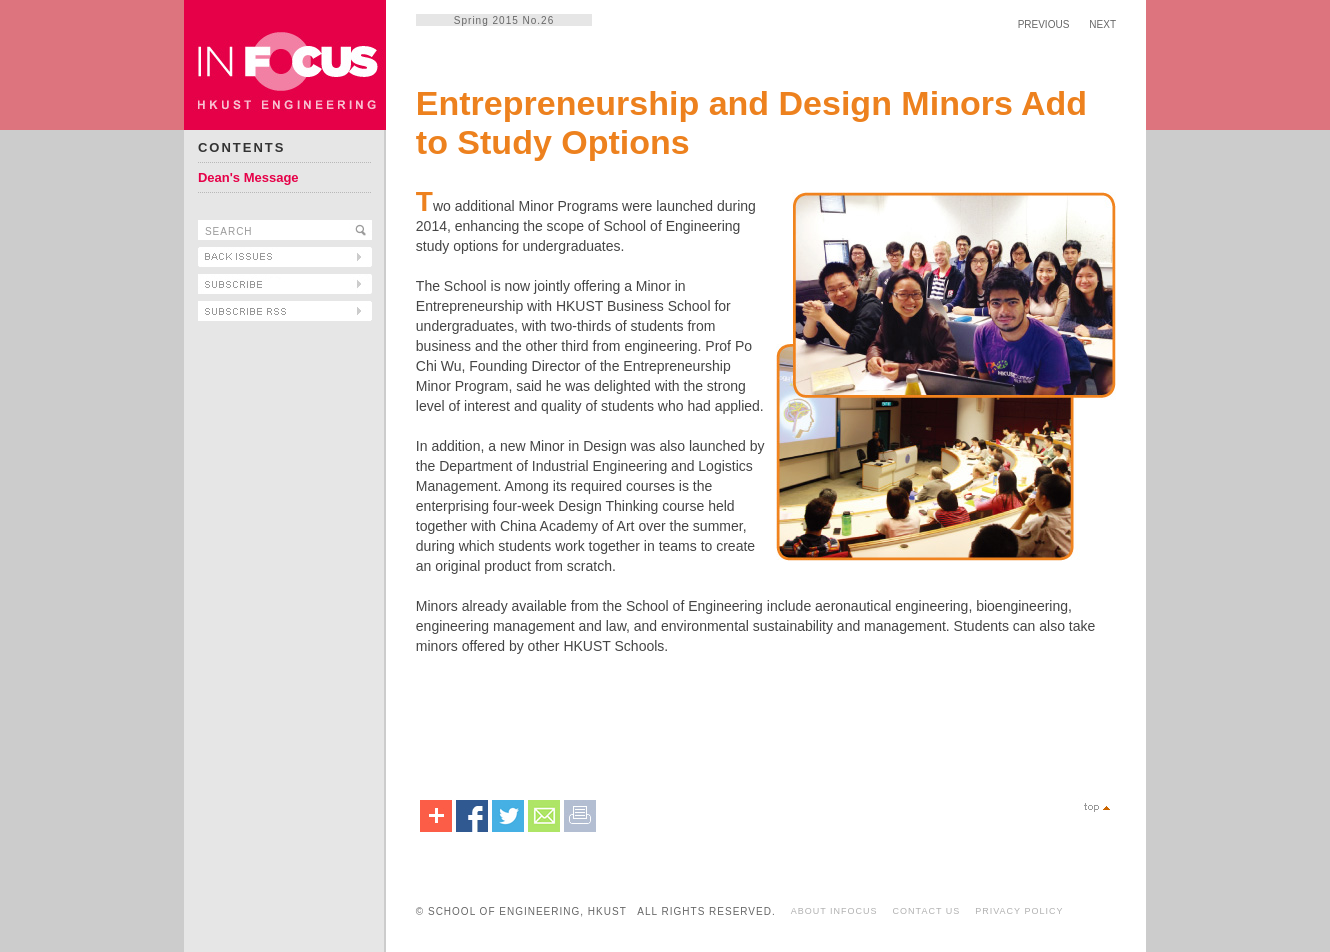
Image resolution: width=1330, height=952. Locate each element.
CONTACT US (927, 911)
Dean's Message (248, 177)
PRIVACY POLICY (1019, 911)
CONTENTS (242, 147)
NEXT (1102, 24)
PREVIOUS (1044, 24)
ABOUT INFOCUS (834, 911)
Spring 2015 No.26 (504, 20)
